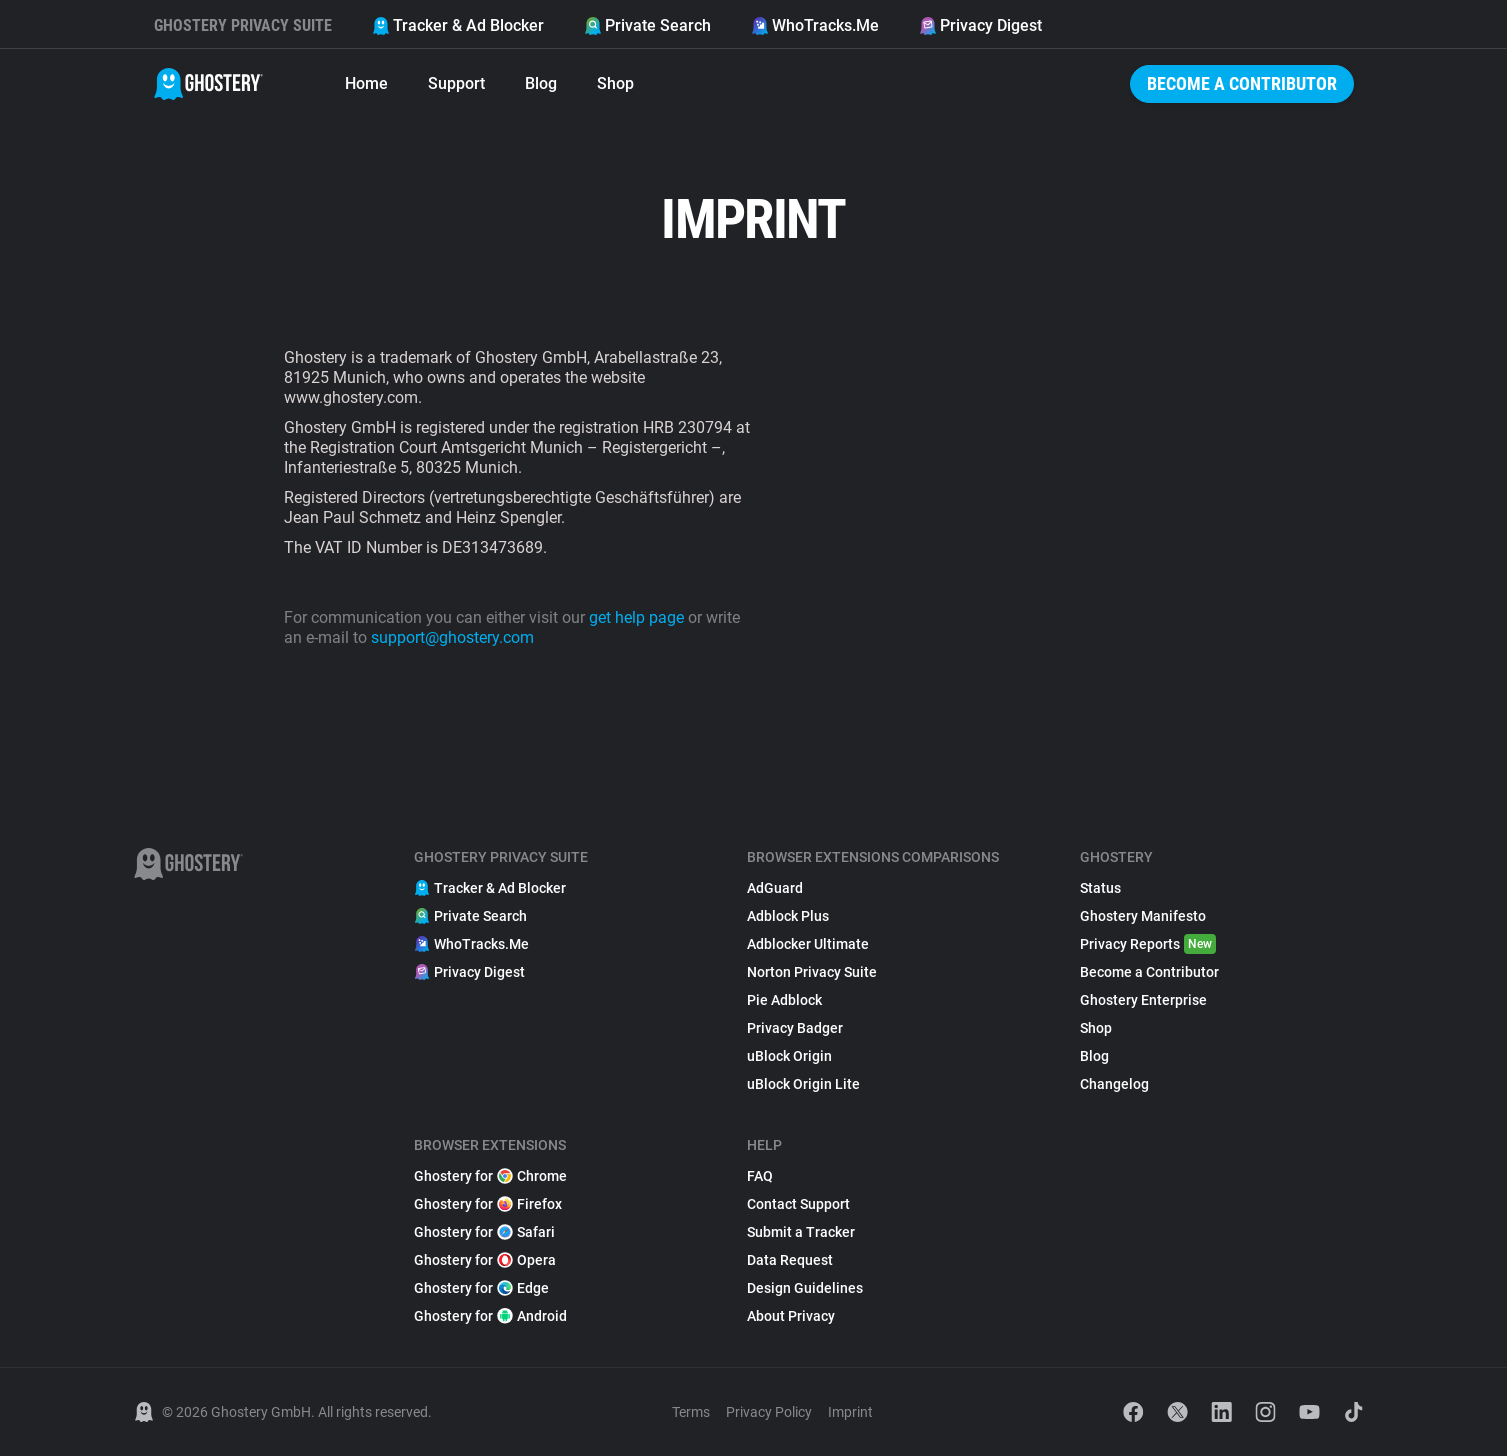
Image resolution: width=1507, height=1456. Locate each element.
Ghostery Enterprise (1143, 1000)
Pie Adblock (784, 1000)
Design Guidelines (805, 1288)
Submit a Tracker (801, 1232)
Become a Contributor (1242, 83)
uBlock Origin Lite (803, 1084)
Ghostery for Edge (481, 1288)
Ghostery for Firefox (488, 1204)
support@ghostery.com (452, 637)
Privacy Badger (795, 1028)
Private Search (647, 25)
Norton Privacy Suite (812, 972)
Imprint (850, 1412)
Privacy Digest (980, 25)
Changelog (1114, 1084)
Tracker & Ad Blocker (458, 25)
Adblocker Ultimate (808, 944)
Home (366, 83)
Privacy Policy (769, 1412)
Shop (615, 83)
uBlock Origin (789, 1056)
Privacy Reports (1148, 944)
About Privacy (791, 1316)
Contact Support (798, 1204)
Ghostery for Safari (484, 1232)
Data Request (790, 1260)
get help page (636, 617)
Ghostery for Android (490, 1316)
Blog (541, 83)
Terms (691, 1412)
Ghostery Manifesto (1143, 916)
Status (1100, 888)
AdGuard (775, 888)
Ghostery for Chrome (490, 1176)
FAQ (760, 1176)
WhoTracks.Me (815, 25)
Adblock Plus (788, 916)
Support (456, 83)
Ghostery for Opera (485, 1260)
